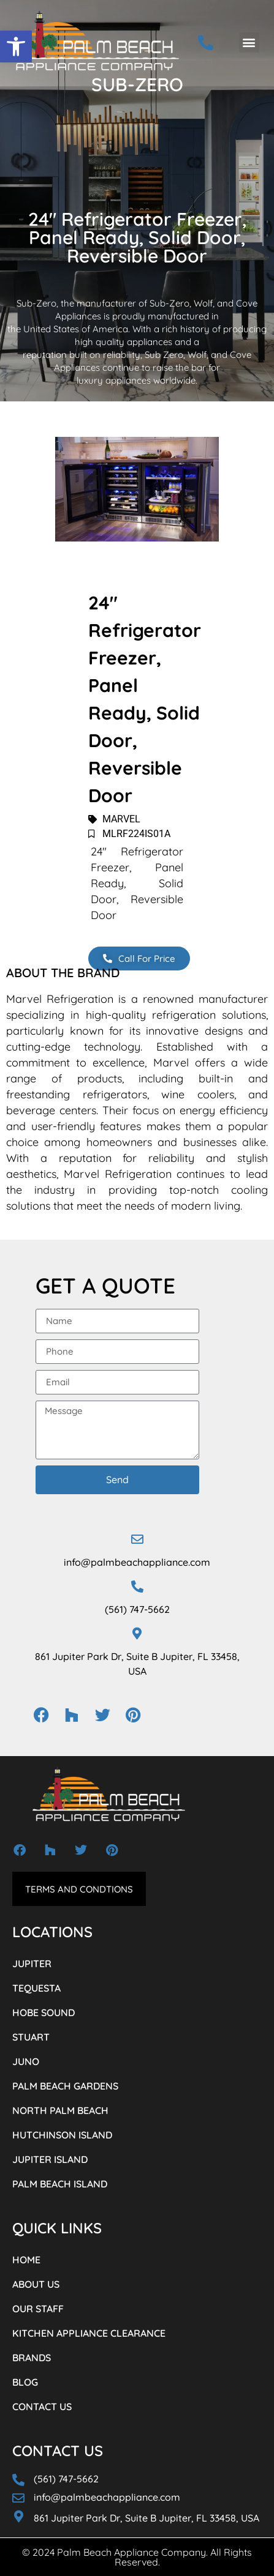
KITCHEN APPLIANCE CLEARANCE (89, 2333)
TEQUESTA (36, 1988)
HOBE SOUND (43, 2012)
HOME (26, 2260)
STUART (31, 2037)
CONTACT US (42, 2406)
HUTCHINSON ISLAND (62, 2135)
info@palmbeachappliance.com (137, 1562)
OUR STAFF (38, 2308)
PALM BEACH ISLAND (59, 2184)
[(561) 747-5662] (137, 1586)
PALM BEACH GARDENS (65, 2086)
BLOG (25, 2382)
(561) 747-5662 (137, 1609)
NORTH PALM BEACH (60, 2110)
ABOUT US (35, 2284)
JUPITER (31, 1963)
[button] (16, 46)
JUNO (25, 2061)
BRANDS (31, 2357)
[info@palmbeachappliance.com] (137, 1539)
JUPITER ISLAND (50, 2159)
